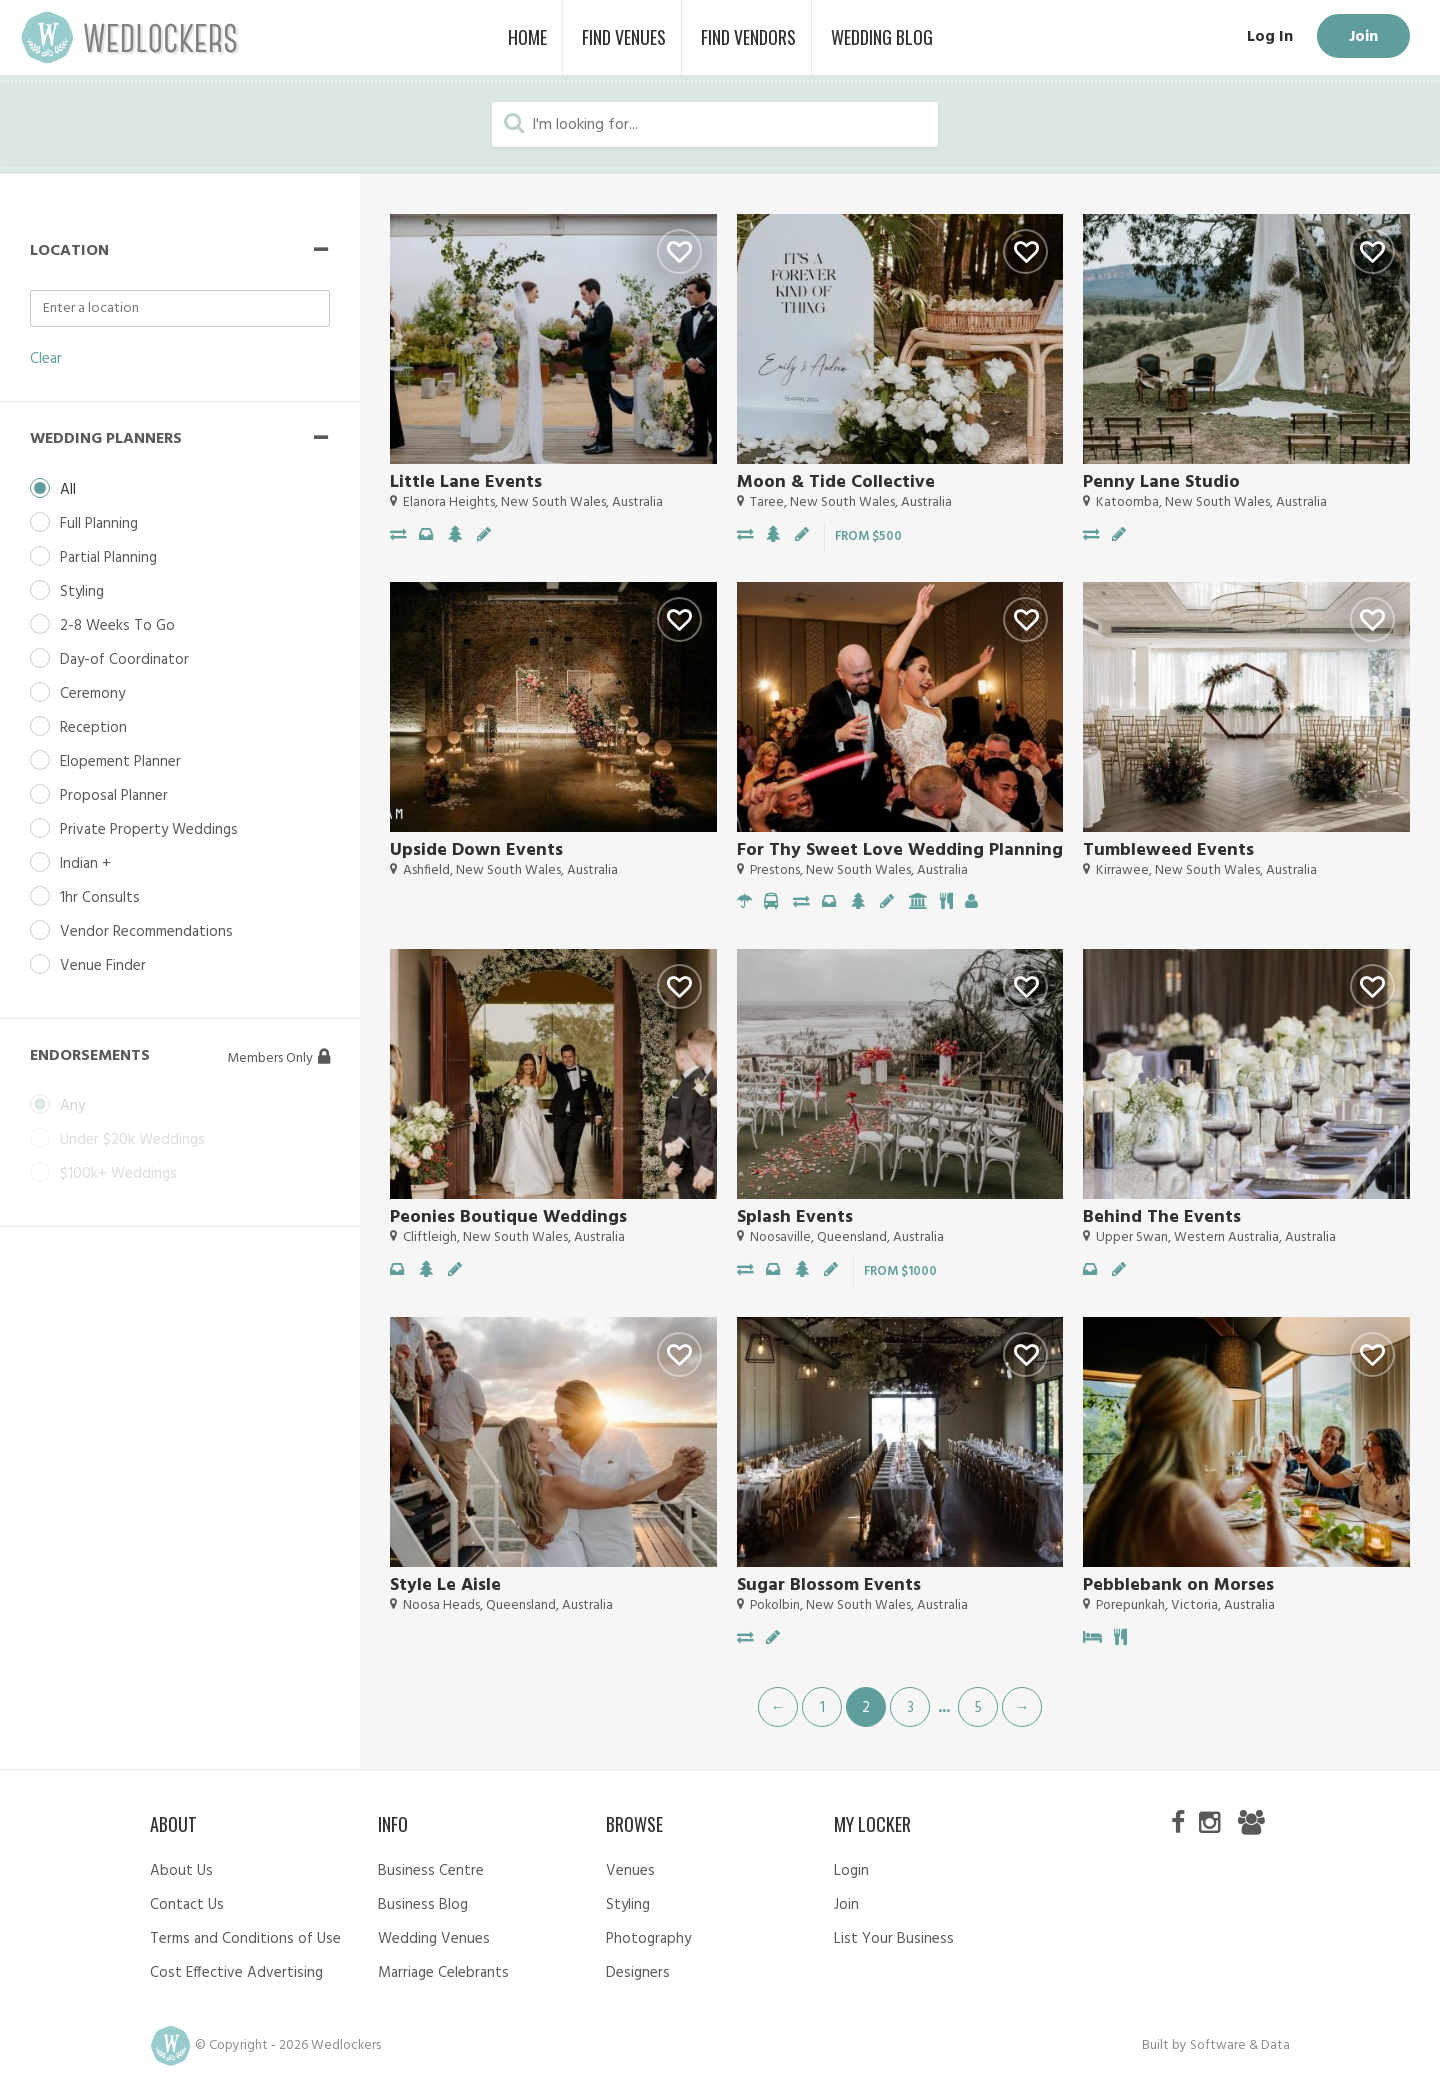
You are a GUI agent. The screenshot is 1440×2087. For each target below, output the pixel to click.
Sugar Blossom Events (829, 1585)
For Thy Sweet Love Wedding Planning (900, 850)
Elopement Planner (120, 762)
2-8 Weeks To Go (117, 626)
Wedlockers (130, 37)
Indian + (85, 864)
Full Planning (99, 524)
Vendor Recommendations (146, 932)
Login (851, 1871)
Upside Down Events (476, 850)
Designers (638, 1973)
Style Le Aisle (445, 1585)
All (68, 490)
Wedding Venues (434, 1939)
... (944, 1706)
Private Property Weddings (149, 830)
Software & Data (1240, 2045)
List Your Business (894, 1939)
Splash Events (795, 1217)
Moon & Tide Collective (836, 482)
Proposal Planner (114, 796)
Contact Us (187, 1905)
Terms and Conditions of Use (245, 1939)
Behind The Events (1162, 1217)
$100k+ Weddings (118, 1174)
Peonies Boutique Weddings (508, 1217)
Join (1363, 37)
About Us (181, 1871)
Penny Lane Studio (1161, 482)
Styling (82, 592)
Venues (630, 1871)
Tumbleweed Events (1168, 850)
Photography (648, 1939)
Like (679, 251)
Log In (1270, 37)
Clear (46, 359)
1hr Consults (100, 898)
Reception (93, 728)
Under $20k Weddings (132, 1140)
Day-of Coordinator (124, 660)
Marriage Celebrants (443, 1973)
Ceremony (92, 694)
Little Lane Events (466, 482)
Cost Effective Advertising (236, 1973)
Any (72, 1106)
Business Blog (423, 1905)
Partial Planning (108, 558)
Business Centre (431, 1871)
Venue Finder (103, 966)
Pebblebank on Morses (1178, 1585)
